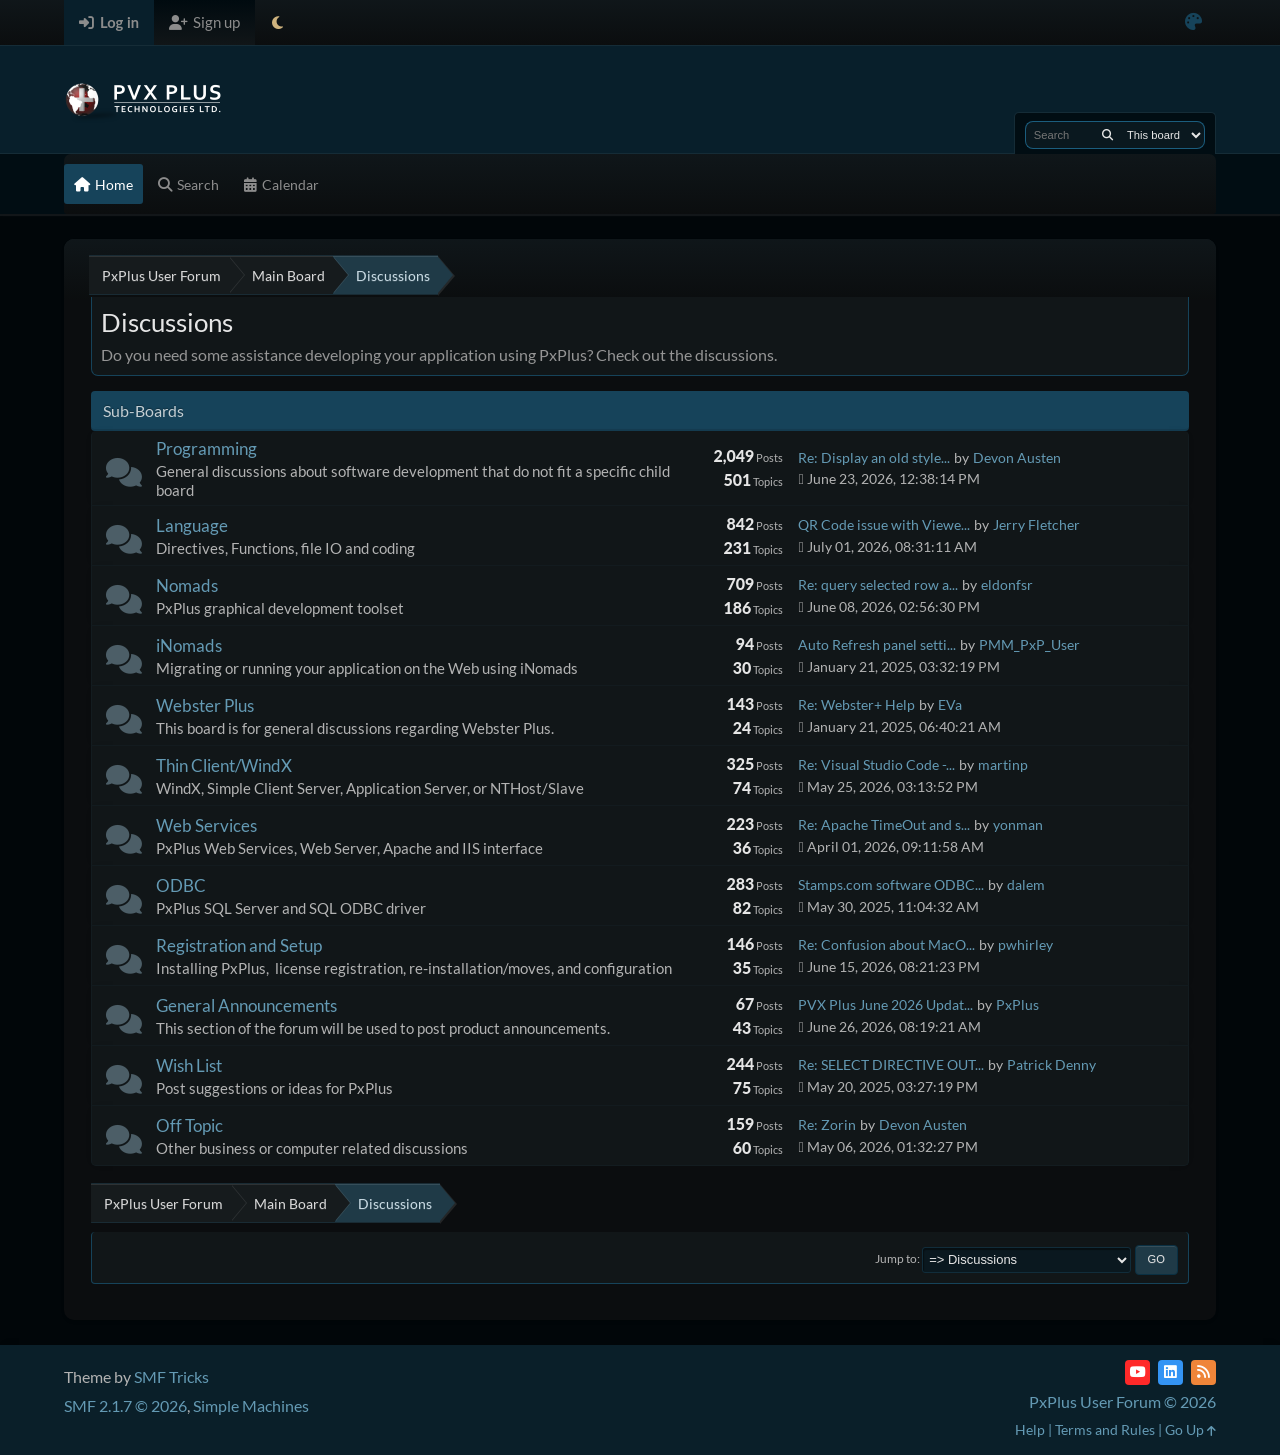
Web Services (206, 825)
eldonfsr (1007, 584)
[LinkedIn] (1170, 1372)
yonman (1018, 824)
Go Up (1190, 1429)
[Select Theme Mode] (277, 22)
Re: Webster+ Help (856, 704)
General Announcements (246, 1005)
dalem (1026, 884)
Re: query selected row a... (878, 584)
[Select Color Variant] (1193, 22)
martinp (1003, 764)
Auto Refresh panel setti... (877, 644)
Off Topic (189, 1125)
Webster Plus (205, 705)
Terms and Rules (1105, 1429)
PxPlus (1017, 1004)
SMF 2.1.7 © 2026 (125, 1405)
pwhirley (1025, 944)
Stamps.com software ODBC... (891, 884)
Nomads (187, 585)
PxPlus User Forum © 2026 (1122, 1401)
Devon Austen (1017, 457)
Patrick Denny (1051, 1064)
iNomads (189, 645)
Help (1030, 1429)
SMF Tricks (171, 1376)
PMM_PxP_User (1029, 644)
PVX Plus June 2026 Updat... (885, 1004)
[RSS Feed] (1203, 1372)
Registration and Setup (239, 945)
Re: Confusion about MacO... (886, 944)
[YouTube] (1137, 1372)
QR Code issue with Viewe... (884, 524)
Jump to (896, 1258)
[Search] (1107, 135)
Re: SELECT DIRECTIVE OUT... (891, 1064)
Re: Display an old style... (874, 457)
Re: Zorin (827, 1124)
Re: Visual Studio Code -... (876, 764)
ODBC (181, 885)
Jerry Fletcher (1036, 524)
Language (192, 525)
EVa (950, 704)
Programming (206, 448)
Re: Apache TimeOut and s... (884, 824)
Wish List (189, 1065)
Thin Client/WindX (224, 765)
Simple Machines (251, 1405)
